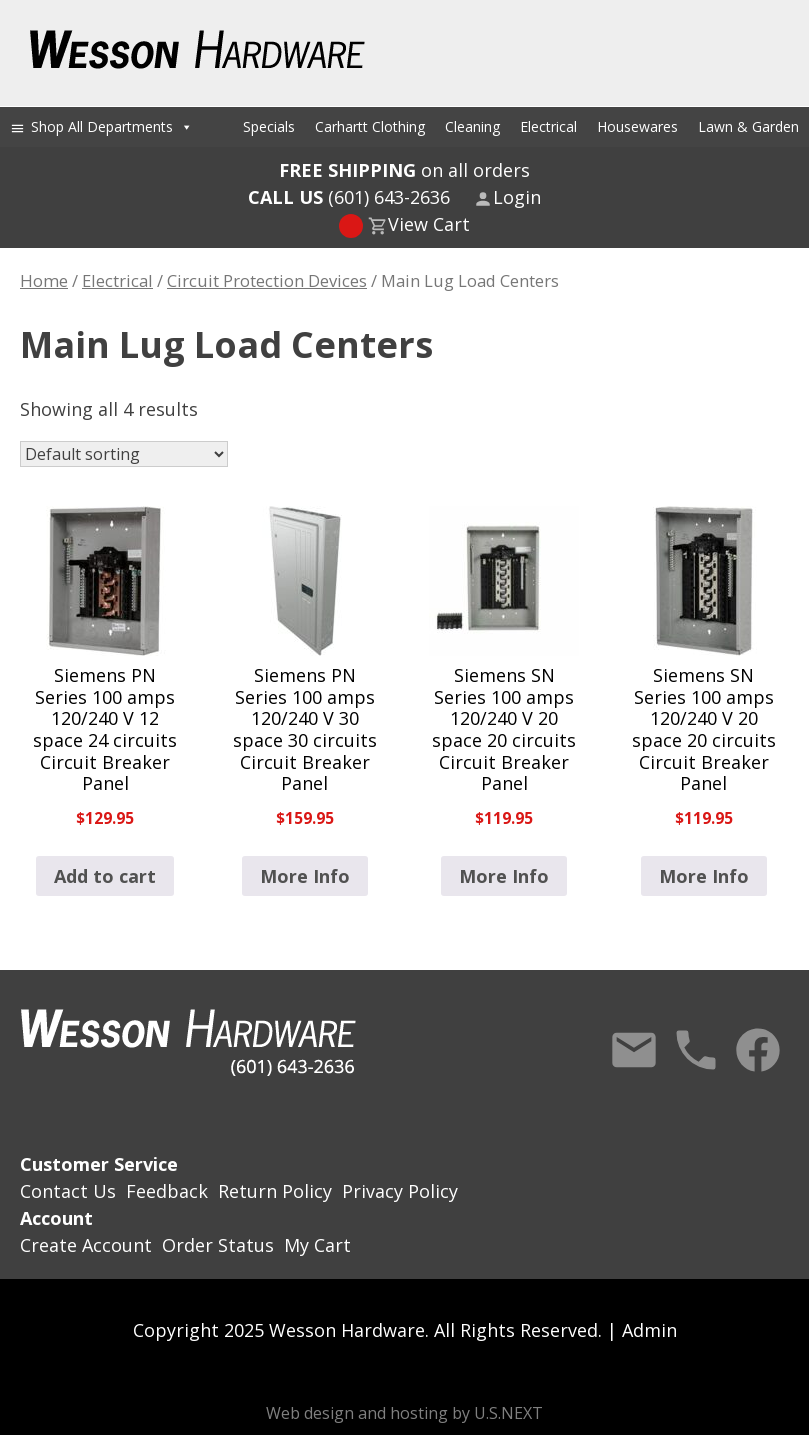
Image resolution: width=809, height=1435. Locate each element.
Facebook (758, 1050)
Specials (269, 126)
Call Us (696, 1050)
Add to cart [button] (105, 876)
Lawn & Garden (748, 126)
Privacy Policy (400, 1191)
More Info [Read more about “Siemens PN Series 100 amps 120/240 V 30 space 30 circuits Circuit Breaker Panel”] (305, 876)
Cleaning (472, 126)
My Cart (317, 1245)
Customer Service (99, 1164)
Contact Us (634, 1050)
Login (517, 197)
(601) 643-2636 (349, 197)
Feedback (167, 1191)
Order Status (218, 1245)
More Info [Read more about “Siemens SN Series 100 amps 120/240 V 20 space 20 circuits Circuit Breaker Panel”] (504, 876)
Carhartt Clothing (370, 126)
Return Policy (275, 1191)
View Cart (429, 224)
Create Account (86, 1245)
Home (44, 280)
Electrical (548, 126)
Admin (649, 1330)
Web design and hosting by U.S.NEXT (404, 1413)
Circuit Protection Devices (267, 280)
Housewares (637, 126)
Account (56, 1218)
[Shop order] (124, 454)
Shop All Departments (112, 126)
